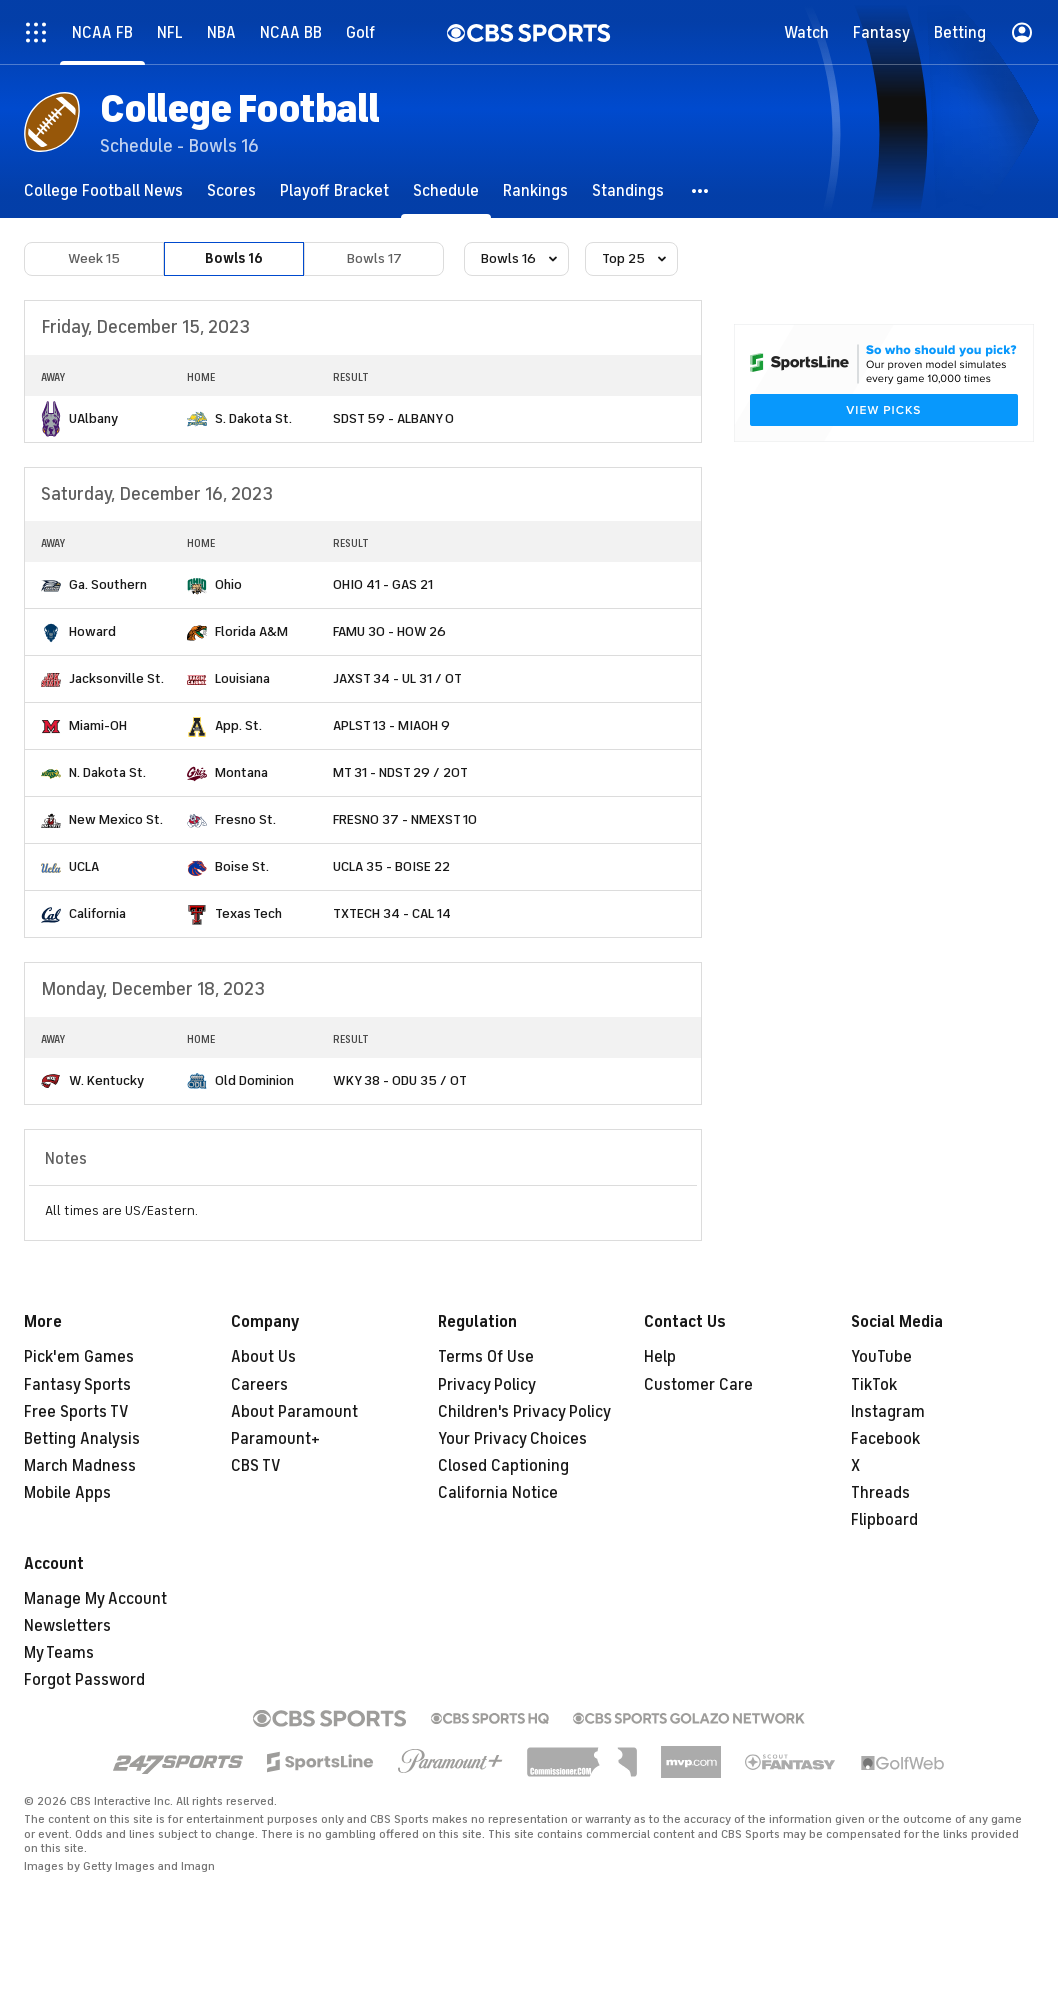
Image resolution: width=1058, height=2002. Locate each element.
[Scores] (231, 190)
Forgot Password (84, 1680)
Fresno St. (245, 819)
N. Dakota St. (107, 772)
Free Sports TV (76, 1412)
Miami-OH (98, 725)
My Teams (59, 1653)
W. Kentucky (106, 1080)
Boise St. (242, 866)
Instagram (888, 1412)
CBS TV (256, 1466)
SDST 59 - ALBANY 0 (393, 418)
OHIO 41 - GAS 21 (383, 584)
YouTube (881, 1357)
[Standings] (628, 190)
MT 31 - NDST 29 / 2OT (400, 772)
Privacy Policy (487, 1385)
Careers (259, 1385)
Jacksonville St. (116, 678)
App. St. (238, 725)
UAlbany (93, 418)
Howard (92, 631)
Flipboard (884, 1520)
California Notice (498, 1493)
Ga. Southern (108, 584)
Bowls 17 (374, 258)
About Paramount (294, 1412)
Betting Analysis (82, 1439)
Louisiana (242, 678)
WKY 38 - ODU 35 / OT (400, 1080)
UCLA (84, 866)
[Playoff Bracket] (334, 190)
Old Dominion (254, 1080)
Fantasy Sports (77, 1385)
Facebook (885, 1439)
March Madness (80, 1466)
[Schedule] (446, 190)
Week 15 (94, 258)
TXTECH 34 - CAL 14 (392, 913)
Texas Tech (248, 913)
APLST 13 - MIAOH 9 (391, 725)
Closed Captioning (503, 1466)
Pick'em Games (79, 1357)
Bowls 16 (234, 258)
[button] (701, 190)
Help (660, 1357)
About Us (263, 1357)
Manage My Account (95, 1599)
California (97, 913)
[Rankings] (535, 190)
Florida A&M (251, 631)
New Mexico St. (116, 819)
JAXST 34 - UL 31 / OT (397, 678)
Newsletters (67, 1626)
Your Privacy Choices (512, 1439)
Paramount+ (275, 1439)
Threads (880, 1493)
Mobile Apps (67, 1493)
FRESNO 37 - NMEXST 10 (405, 819)
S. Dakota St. (253, 418)
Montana (241, 772)
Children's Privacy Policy (524, 1412)
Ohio (228, 584)
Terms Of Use (486, 1357)
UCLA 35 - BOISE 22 (391, 866)
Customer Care (698, 1385)
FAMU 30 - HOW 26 (389, 631)
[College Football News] (103, 190)
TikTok (874, 1385)
